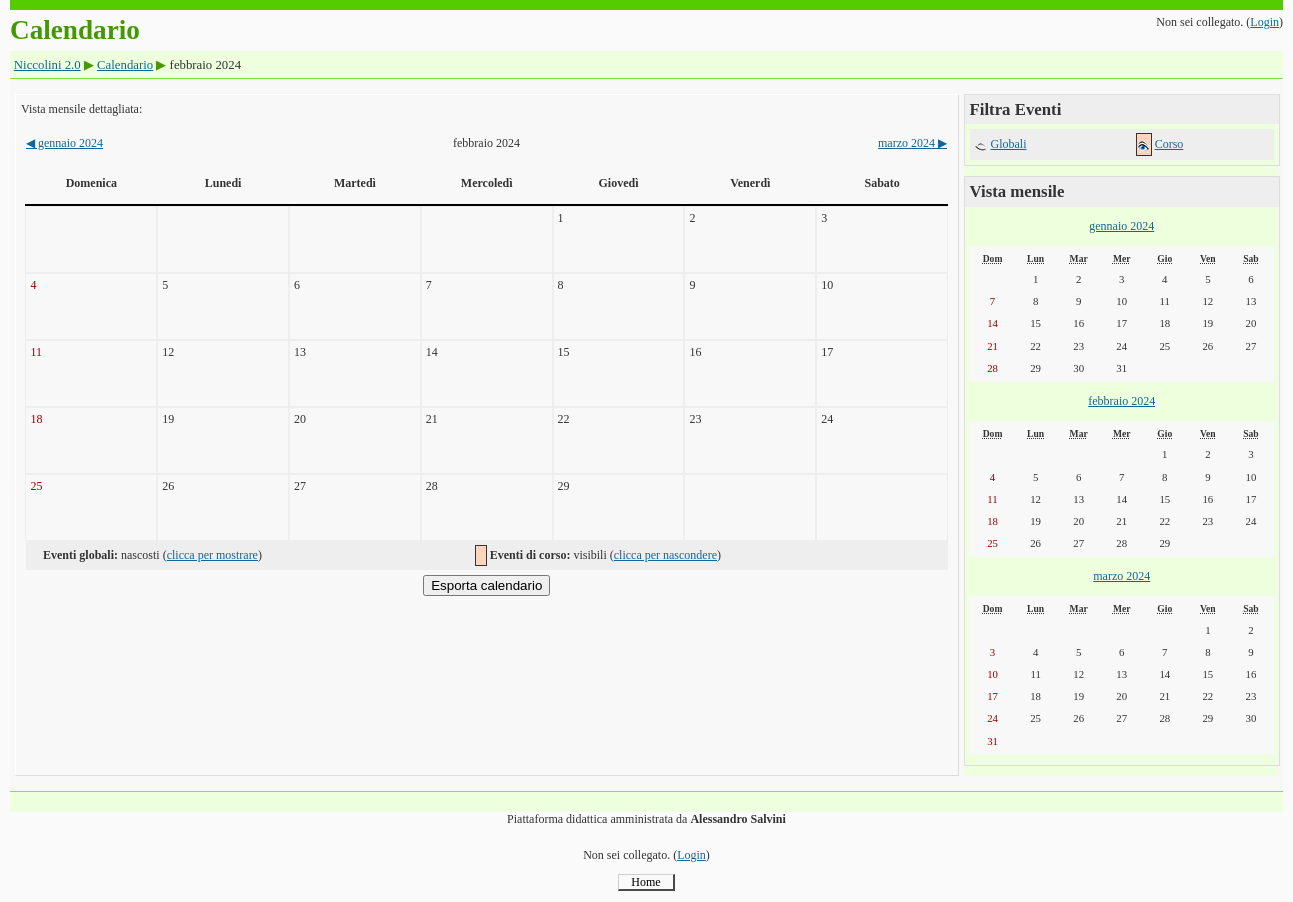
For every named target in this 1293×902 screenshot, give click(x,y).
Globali (1009, 144)
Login (1264, 22)
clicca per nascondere (665, 555)
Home (645, 882)
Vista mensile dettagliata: (81, 109)
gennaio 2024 (64, 143)
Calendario (125, 65)
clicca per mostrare (212, 555)
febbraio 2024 (1121, 401)
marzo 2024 (912, 143)
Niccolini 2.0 (47, 65)
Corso (1169, 144)
